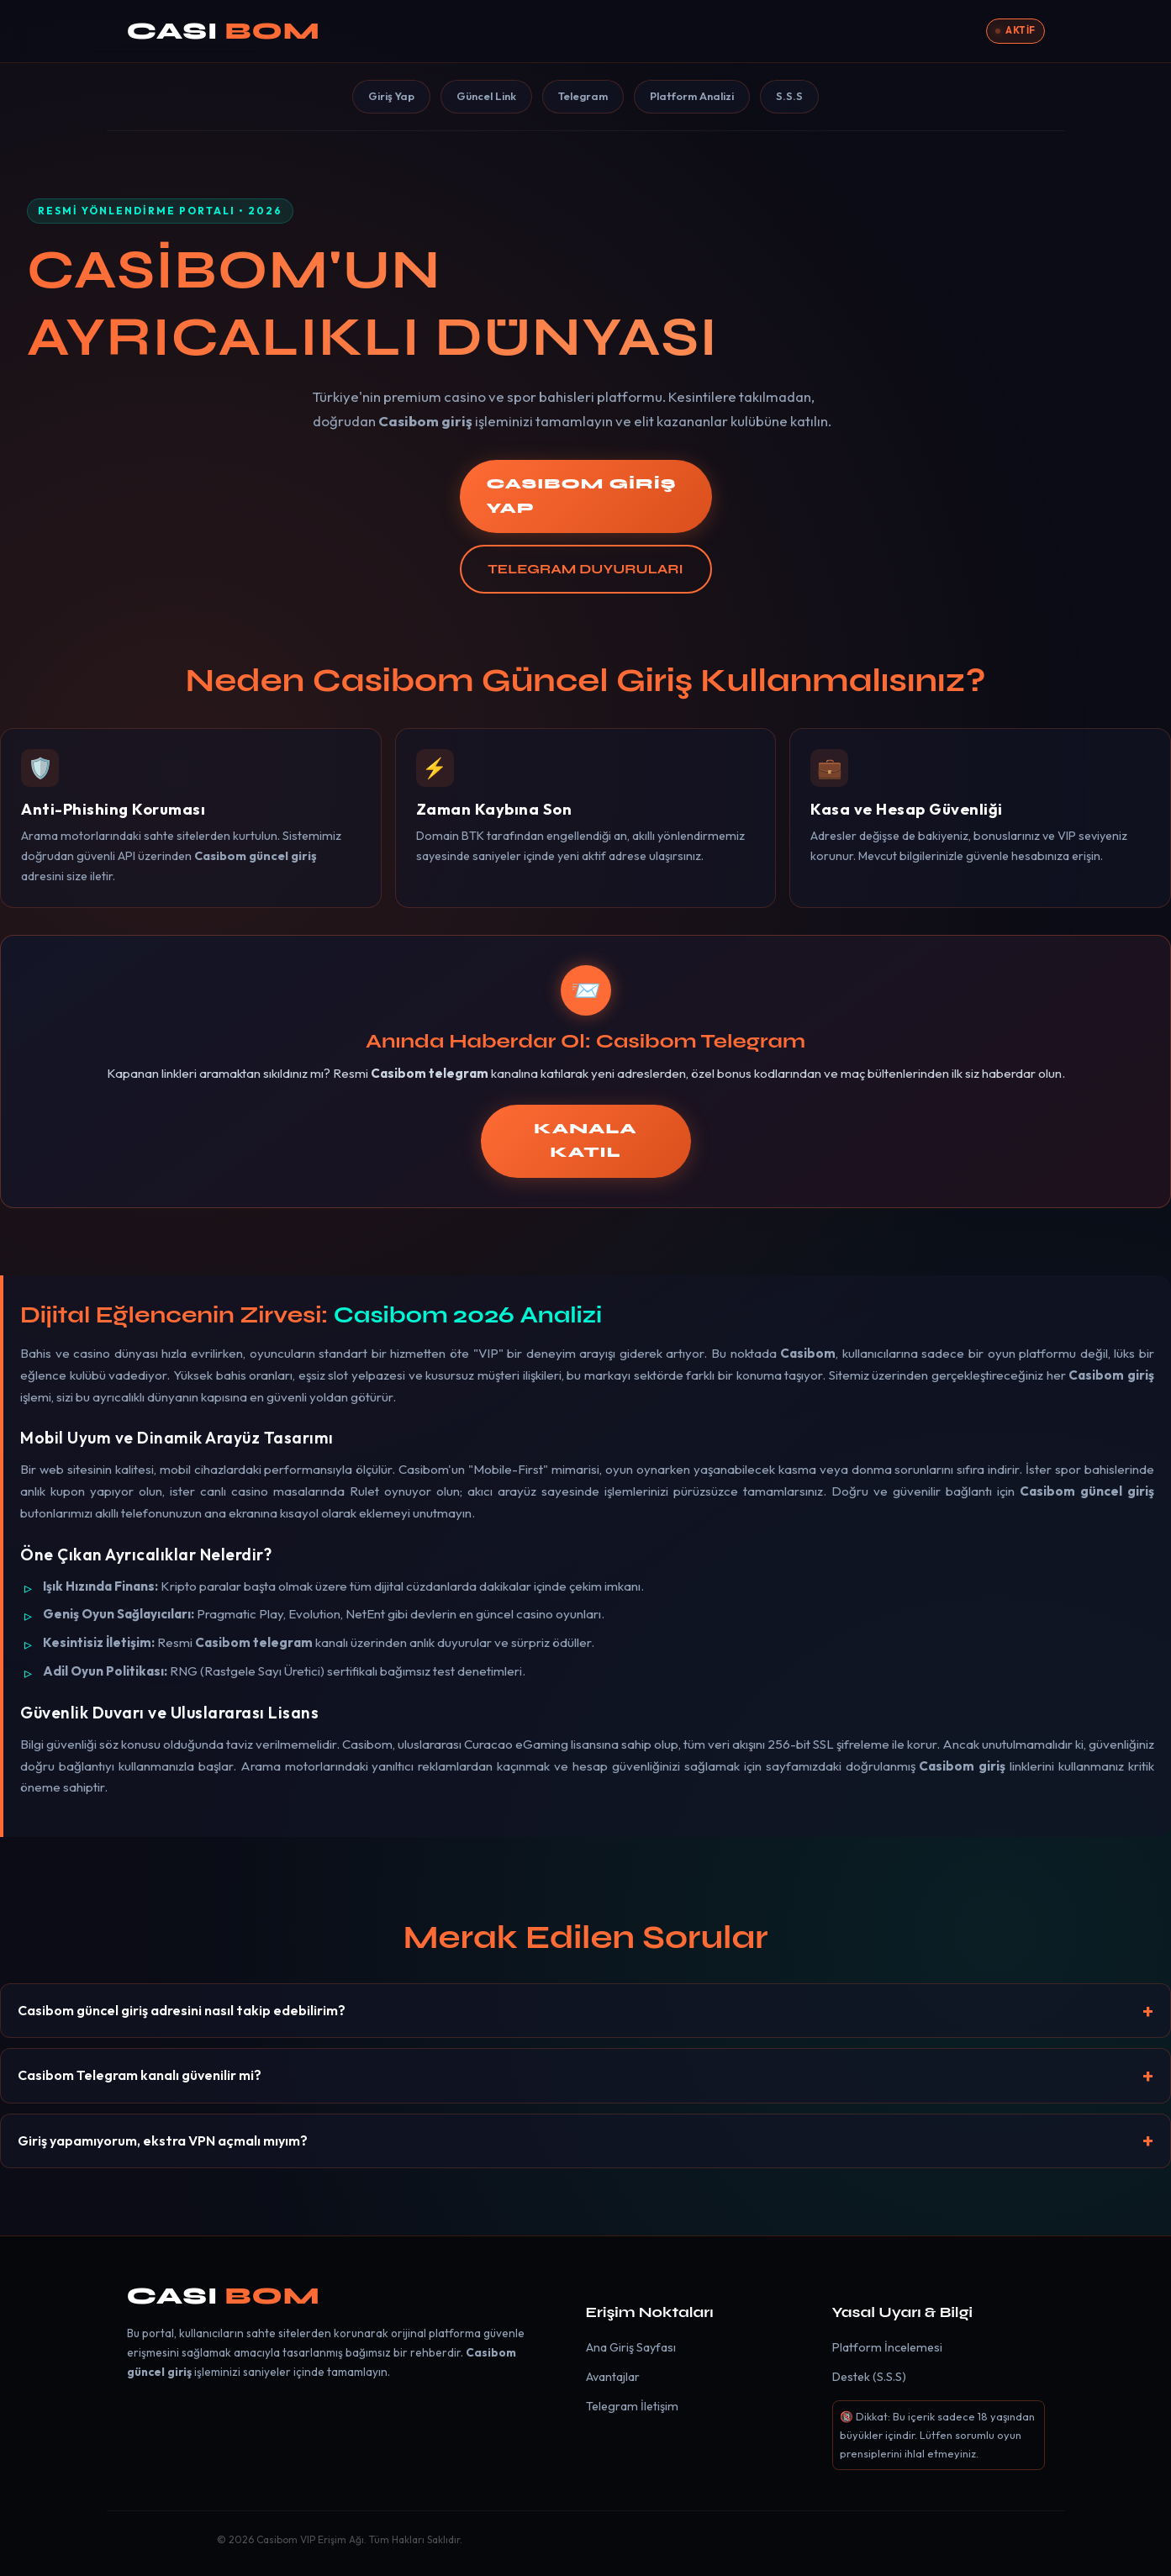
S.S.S (789, 96)
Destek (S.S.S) (869, 2376)
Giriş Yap (391, 96)
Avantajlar (613, 2376)
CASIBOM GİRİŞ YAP (582, 496)
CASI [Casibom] (223, 31)
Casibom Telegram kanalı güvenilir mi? (139, 2075)
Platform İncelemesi (887, 2347)
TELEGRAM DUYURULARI (585, 569)
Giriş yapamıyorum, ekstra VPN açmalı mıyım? (163, 2140)
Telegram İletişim (632, 2406)
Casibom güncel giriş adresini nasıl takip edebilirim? (181, 2010)
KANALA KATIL (585, 1141)
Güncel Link (486, 96)
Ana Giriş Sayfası (631, 2347)
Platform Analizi (692, 96)
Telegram (583, 96)
